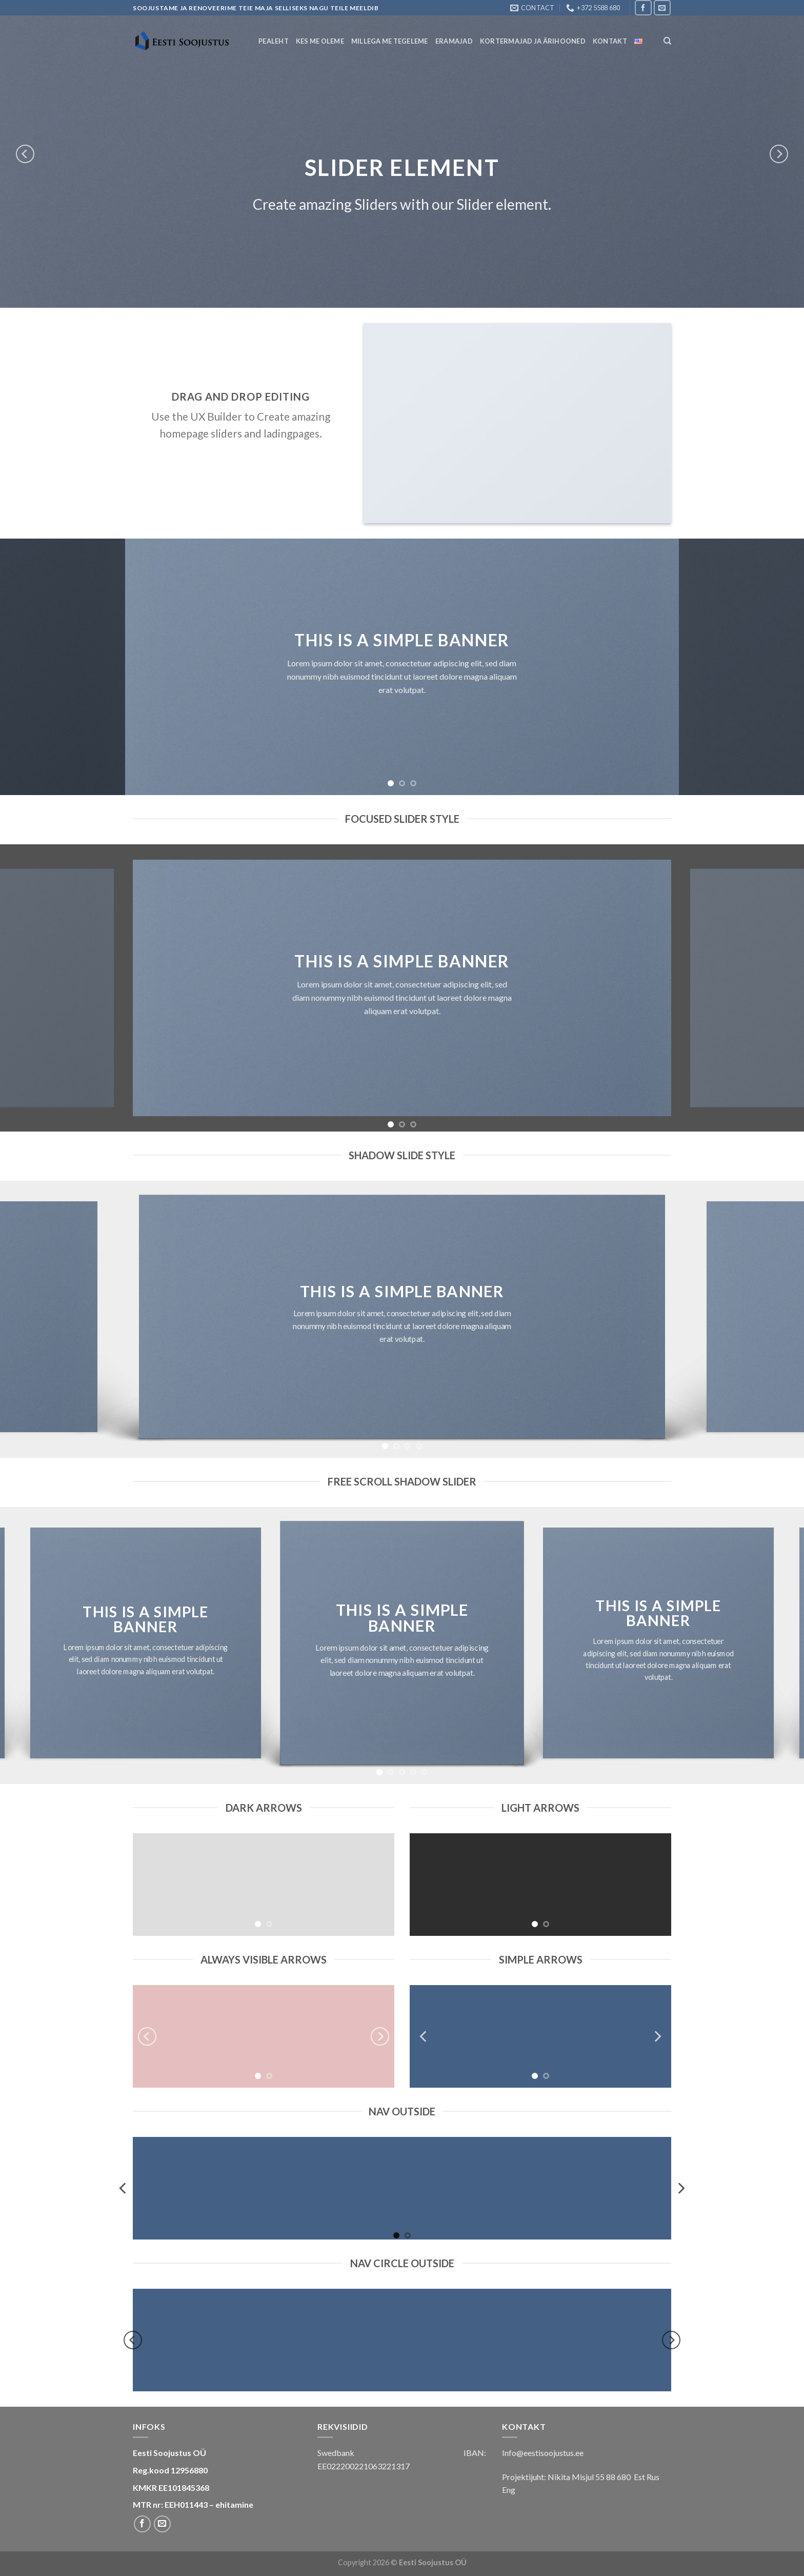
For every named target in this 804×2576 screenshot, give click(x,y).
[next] (779, 154)
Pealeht (273, 41)
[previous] (25, 154)
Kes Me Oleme (320, 41)
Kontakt (610, 41)
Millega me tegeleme (389, 41)
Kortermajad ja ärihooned (533, 41)
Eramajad (454, 41)
